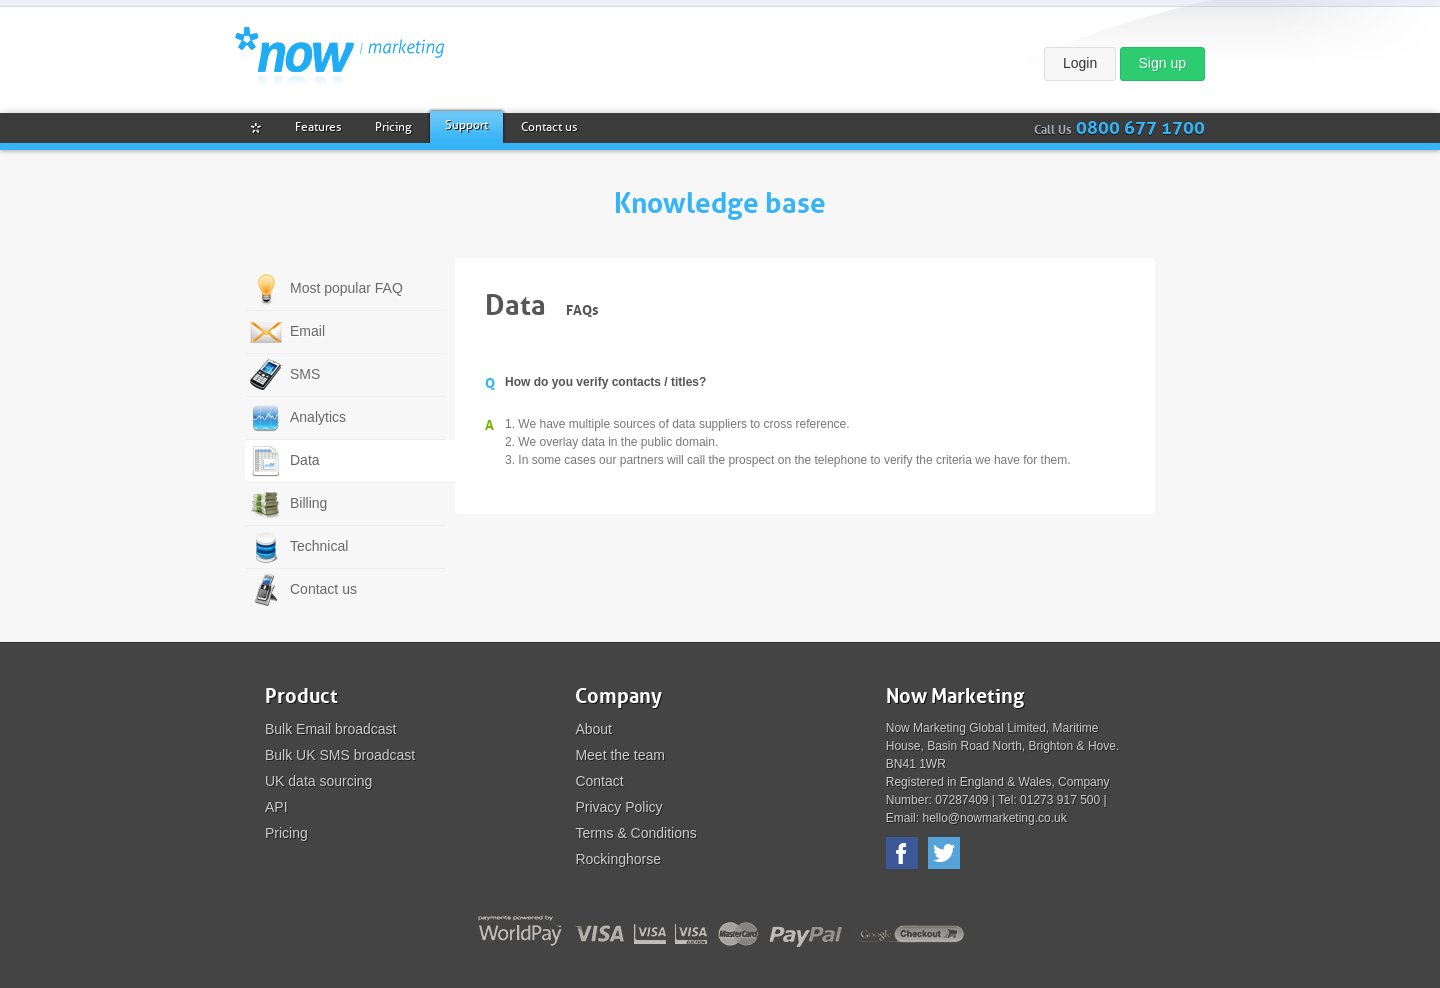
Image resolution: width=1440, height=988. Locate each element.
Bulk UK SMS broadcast (340, 755)
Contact (599, 781)
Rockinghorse (618, 859)
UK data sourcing (318, 781)
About (593, 729)
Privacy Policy (618, 807)
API (276, 807)
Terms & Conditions (635, 833)
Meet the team (620, 755)
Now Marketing (339, 57)
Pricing (286, 833)
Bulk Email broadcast (331, 729)
